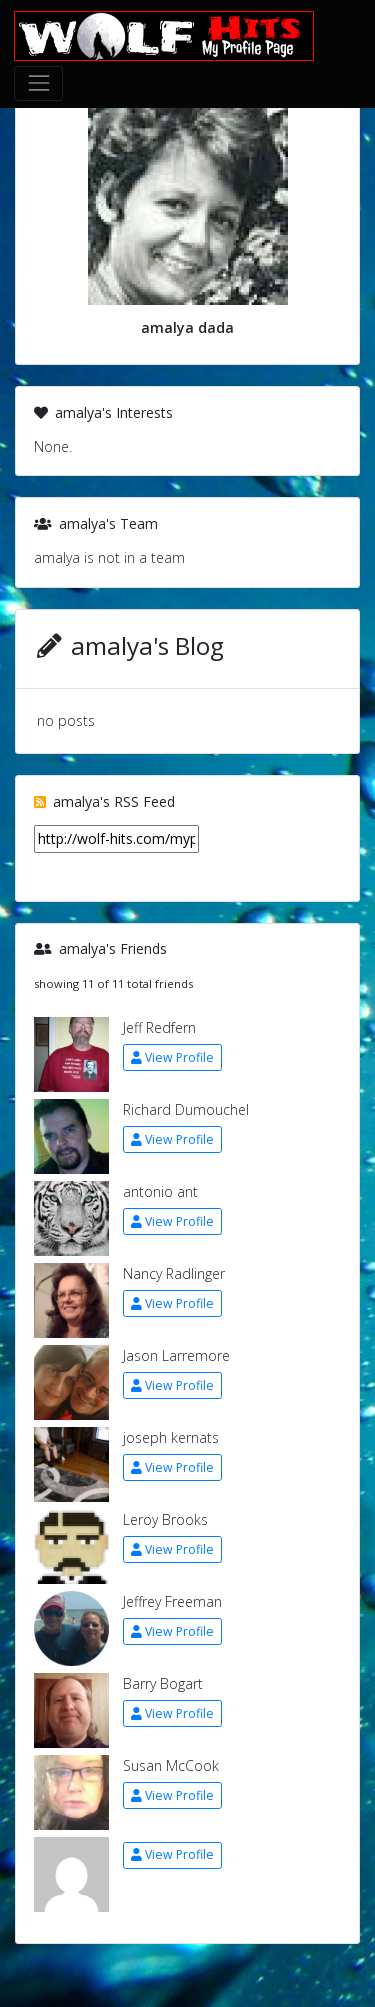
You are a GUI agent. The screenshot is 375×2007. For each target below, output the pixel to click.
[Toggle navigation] (38, 83)
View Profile (172, 1057)
